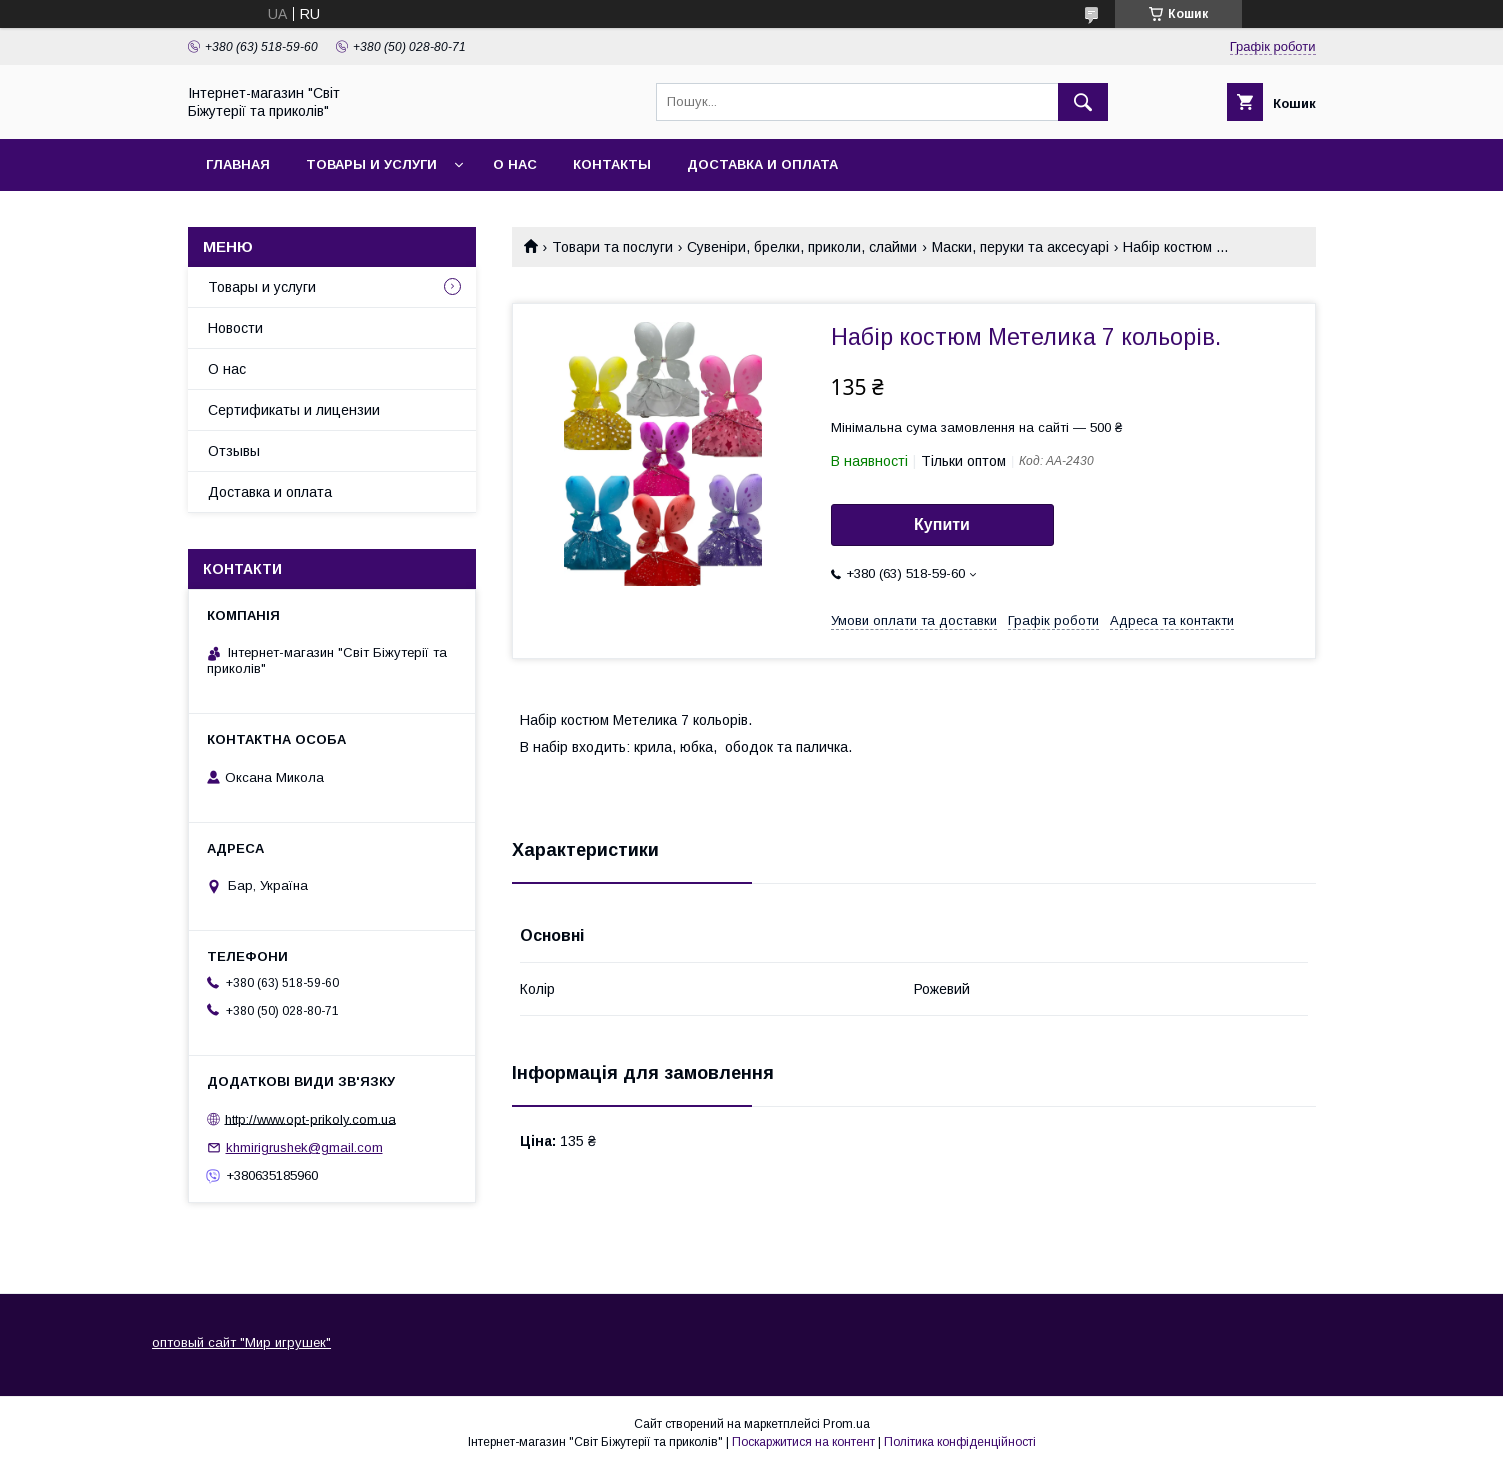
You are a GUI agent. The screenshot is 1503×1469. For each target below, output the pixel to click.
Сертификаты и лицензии (294, 410)
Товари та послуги (612, 247)
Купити (942, 524)
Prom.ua (846, 1424)
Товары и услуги (371, 164)
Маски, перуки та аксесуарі (1020, 247)
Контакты (612, 164)
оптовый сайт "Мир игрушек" (241, 1342)
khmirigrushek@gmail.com (304, 1147)
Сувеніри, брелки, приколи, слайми (802, 247)
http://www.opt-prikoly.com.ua (310, 1118)
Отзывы (234, 451)
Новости (235, 328)
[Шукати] (1083, 102)
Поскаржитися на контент (803, 1442)
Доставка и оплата (762, 164)
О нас (515, 164)
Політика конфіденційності (960, 1442)
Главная (238, 164)
